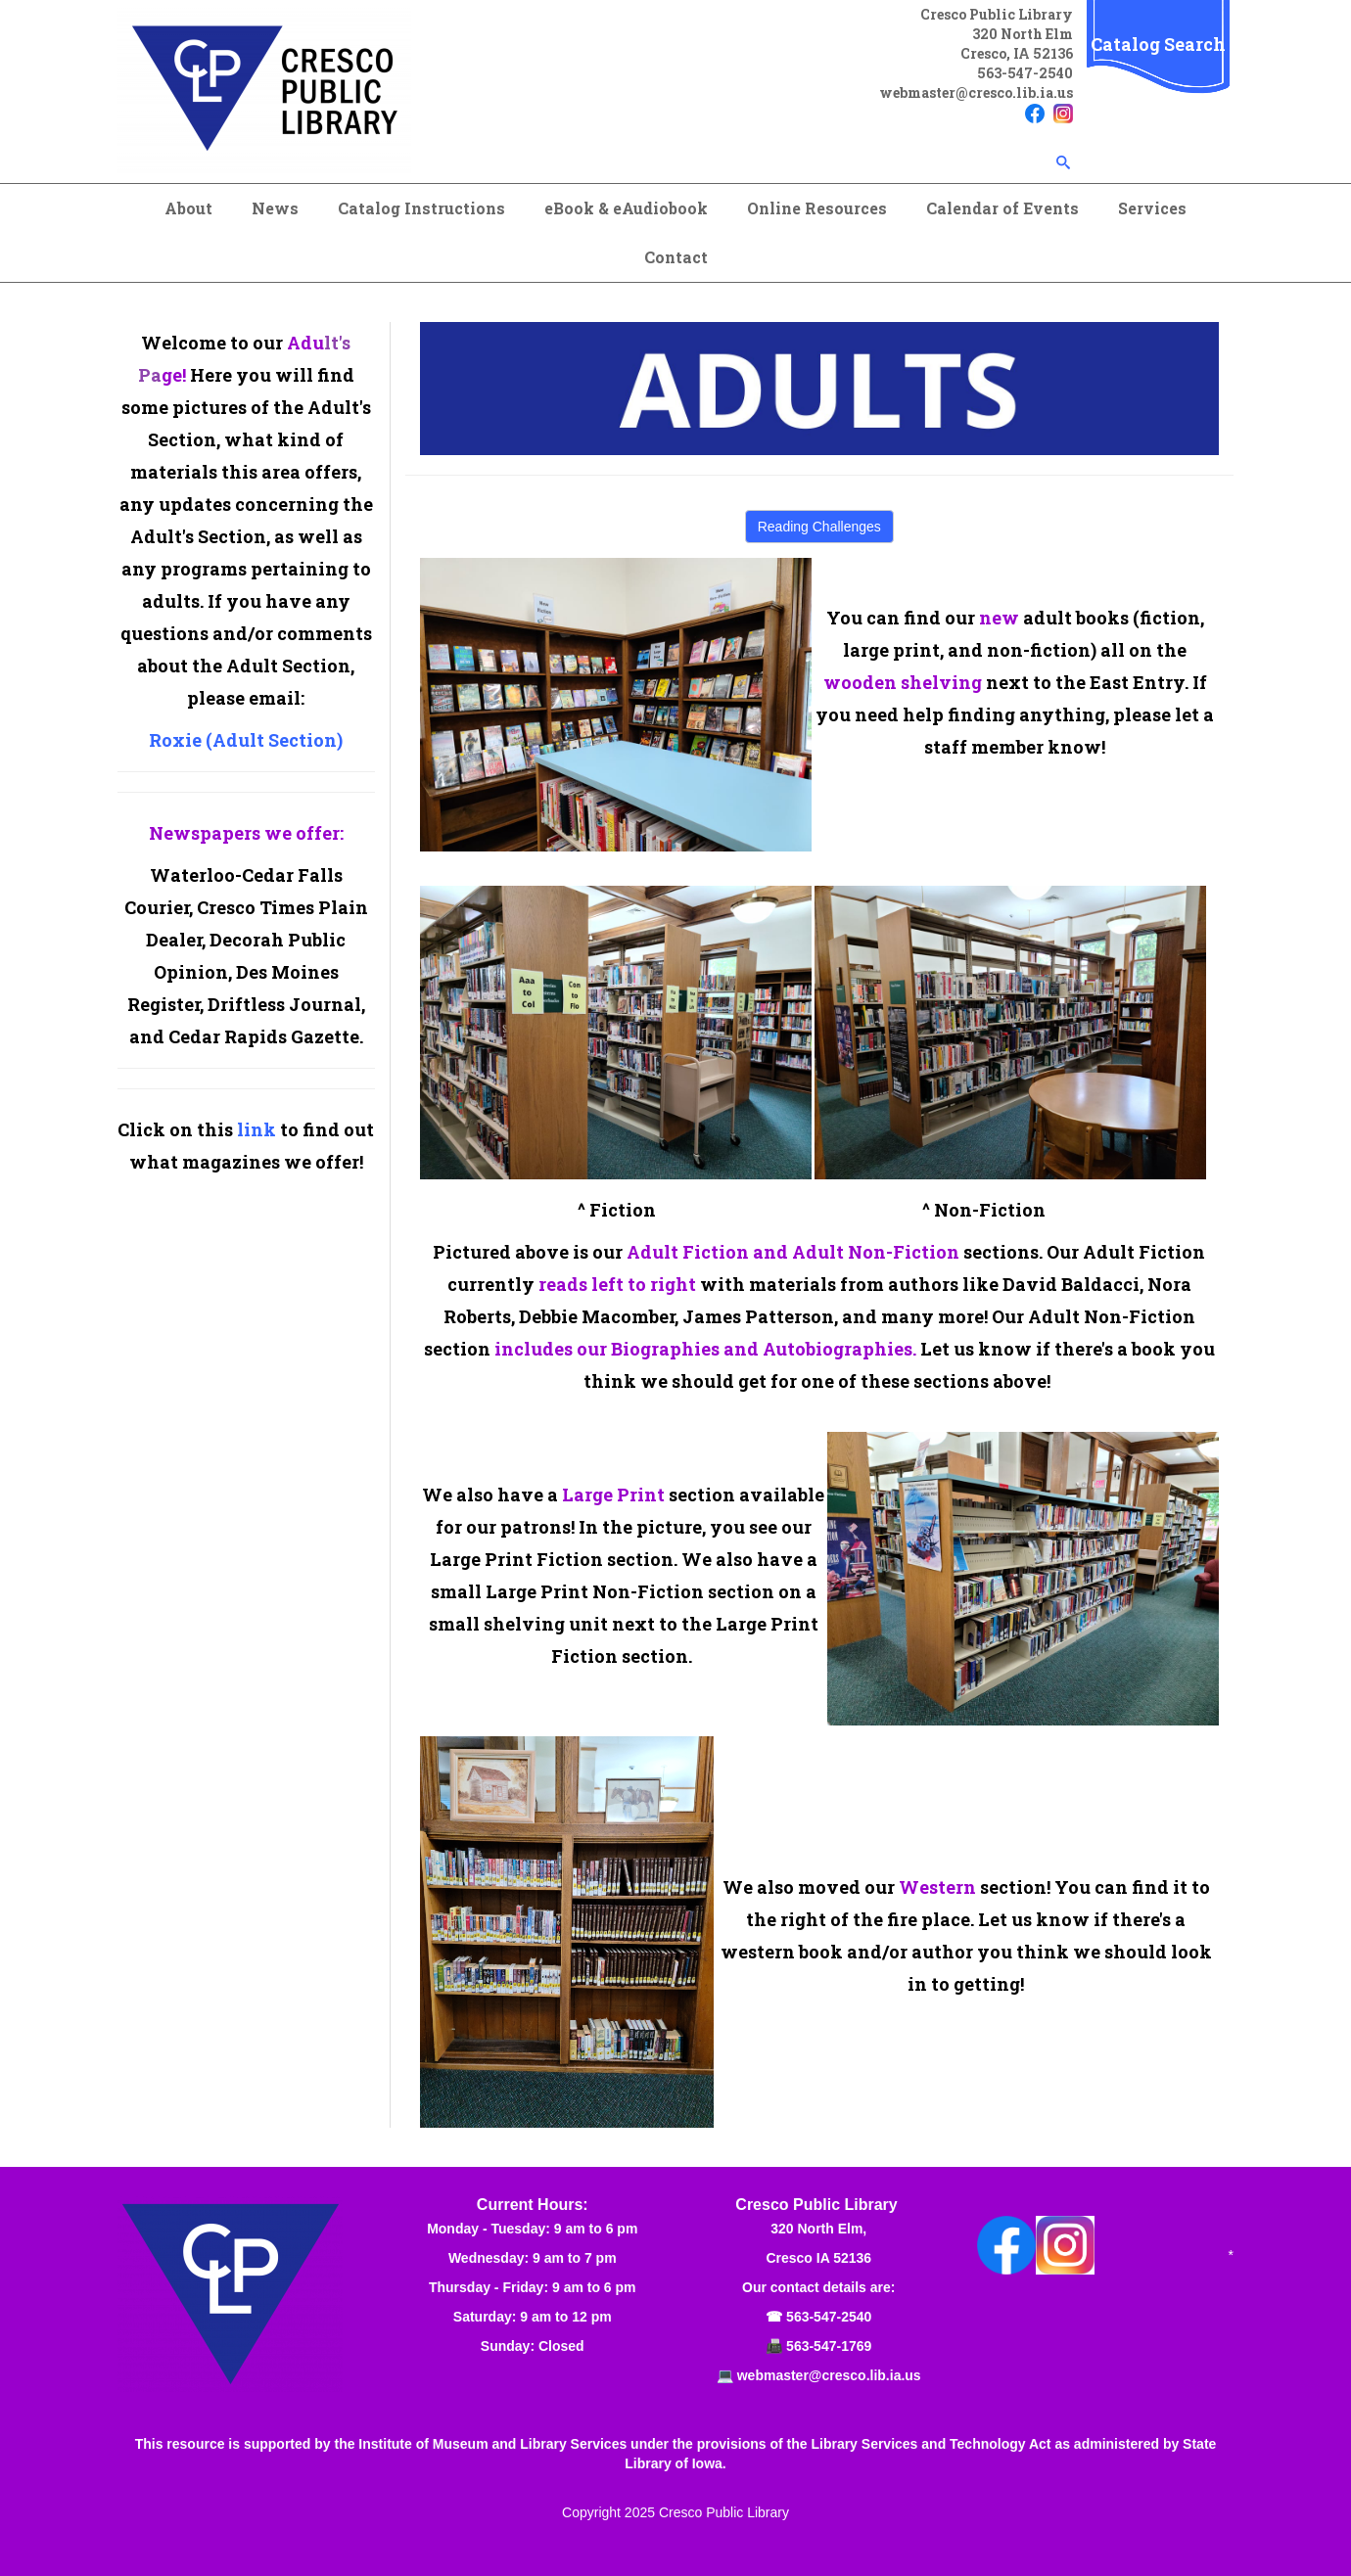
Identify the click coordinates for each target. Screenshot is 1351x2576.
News (275, 208)
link (256, 1129)
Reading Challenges (819, 526)
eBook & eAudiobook (626, 208)
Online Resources (817, 208)
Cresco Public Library (724, 2512)
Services (1152, 208)
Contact (676, 257)
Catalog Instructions (421, 208)
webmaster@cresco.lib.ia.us (976, 92)
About (188, 208)
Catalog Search (1158, 44)
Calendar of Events (1002, 208)
